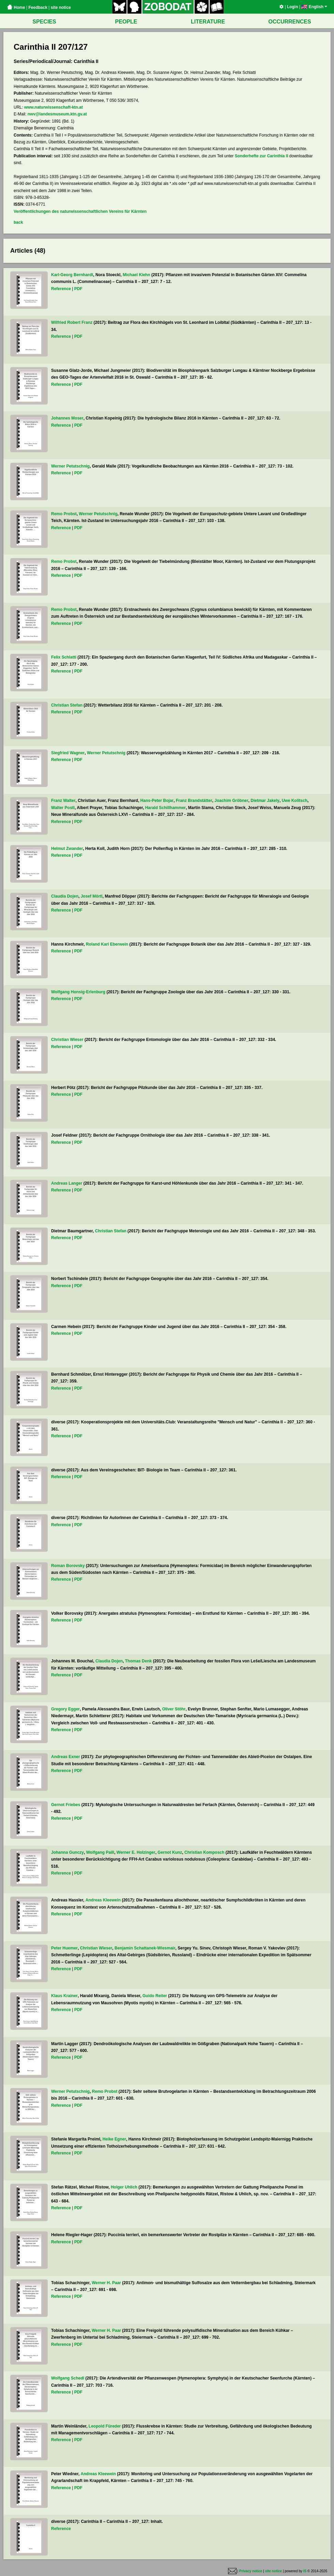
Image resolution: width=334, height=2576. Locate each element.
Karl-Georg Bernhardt (72, 274)
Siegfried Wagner (68, 752)
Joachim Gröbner (231, 800)
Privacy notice (250, 2571)
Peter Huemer (64, 1948)
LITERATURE (208, 22)
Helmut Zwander (67, 848)
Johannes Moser (67, 418)
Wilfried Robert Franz (71, 322)
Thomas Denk (138, 1661)
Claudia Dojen (64, 896)
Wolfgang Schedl (67, 2378)
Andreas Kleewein (103, 1900)
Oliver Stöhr (174, 1709)
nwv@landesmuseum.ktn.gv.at (57, 114)
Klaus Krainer (64, 1995)
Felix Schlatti (63, 657)
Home (16, 7)
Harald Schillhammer (165, 807)
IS (304, 2571)
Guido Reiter (154, 1995)
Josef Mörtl (92, 896)
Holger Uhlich (124, 2187)
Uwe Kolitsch (294, 800)
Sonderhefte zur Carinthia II (261, 156)
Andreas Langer (66, 1183)
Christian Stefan (66, 705)
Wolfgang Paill (100, 1852)
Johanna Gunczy (67, 1852)
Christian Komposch (204, 1852)
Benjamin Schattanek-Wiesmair (145, 1948)
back (18, 222)
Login (292, 6)
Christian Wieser (67, 1039)
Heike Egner (114, 2139)
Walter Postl (63, 807)
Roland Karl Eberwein (107, 944)
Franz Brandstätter (194, 800)
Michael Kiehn (136, 274)
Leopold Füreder (105, 2426)
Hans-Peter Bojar (156, 800)
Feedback (37, 7)
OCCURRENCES (289, 22)
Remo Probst (64, 513)
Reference (61, 288)
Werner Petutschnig (70, 466)
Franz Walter (63, 800)
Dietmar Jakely (264, 800)
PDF (78, 288)
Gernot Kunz (169, 1852)
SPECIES (44, 22)
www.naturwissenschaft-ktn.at (53, 107)
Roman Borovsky (68, 1565)
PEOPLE (126, 22)
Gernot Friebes (65, 1804)
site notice (61, 7)
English (314, 6)
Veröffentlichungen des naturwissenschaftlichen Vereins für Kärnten (80, 211)
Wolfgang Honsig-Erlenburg (78, 992)
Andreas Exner (65, 1756)
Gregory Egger (65, 1709)
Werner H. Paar (106, 2282)
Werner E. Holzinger (136, 1852)
